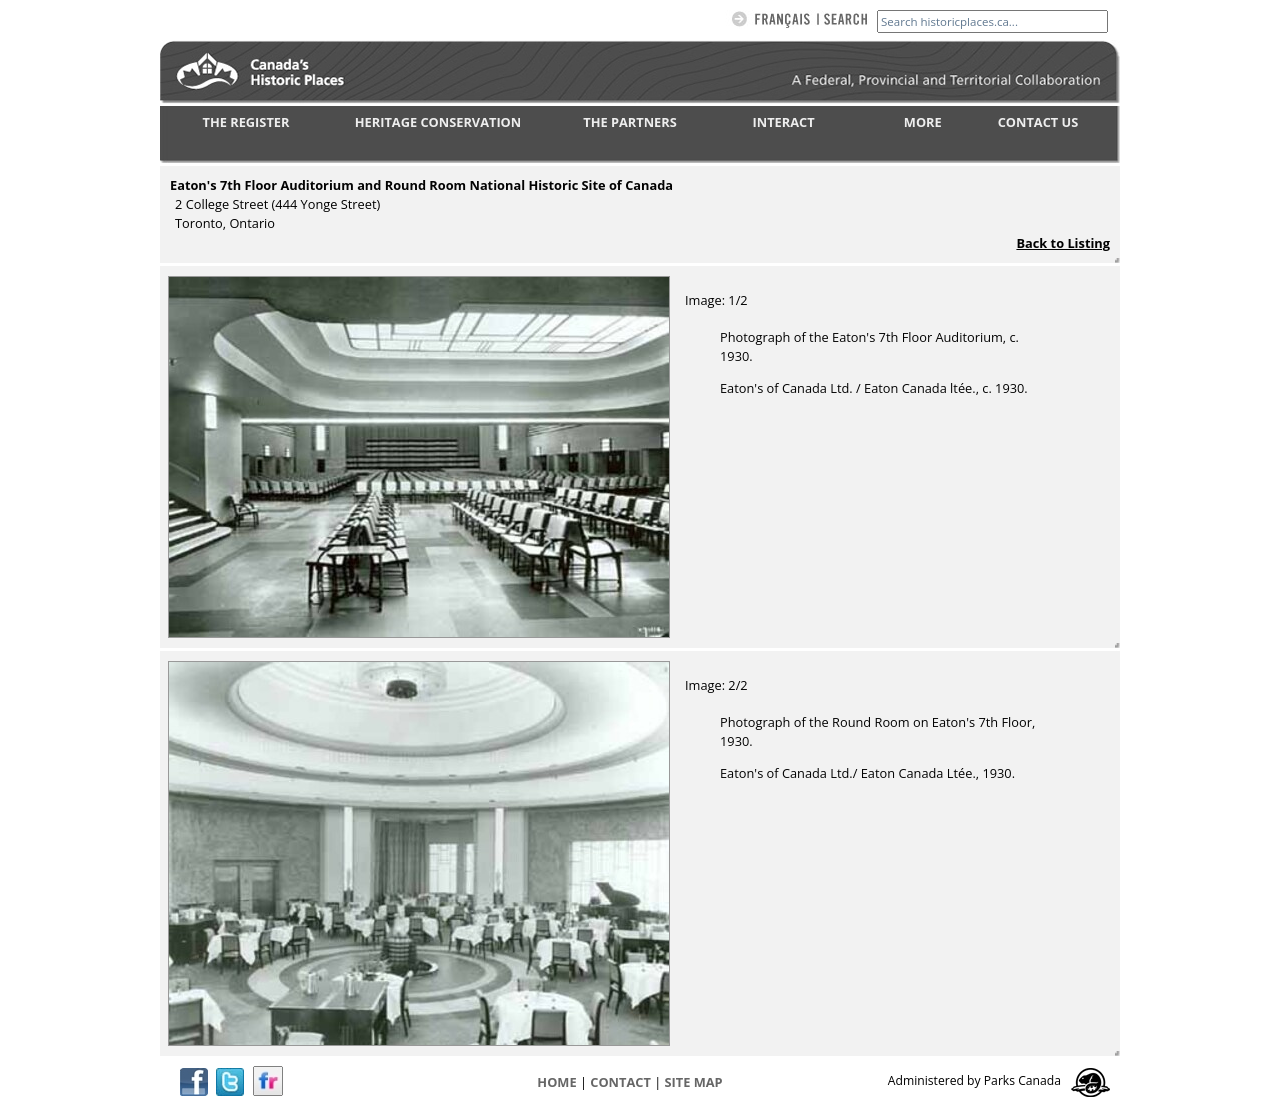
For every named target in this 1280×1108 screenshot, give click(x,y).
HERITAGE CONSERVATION (438, 122)
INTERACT (784, 122)
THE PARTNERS (629, 122)
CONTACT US (1038, 122)
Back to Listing (1063, 243)
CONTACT (620, 1082)
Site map (694, 1082)
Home (556, 1082)
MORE (923, 122)
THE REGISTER (246, 122)
